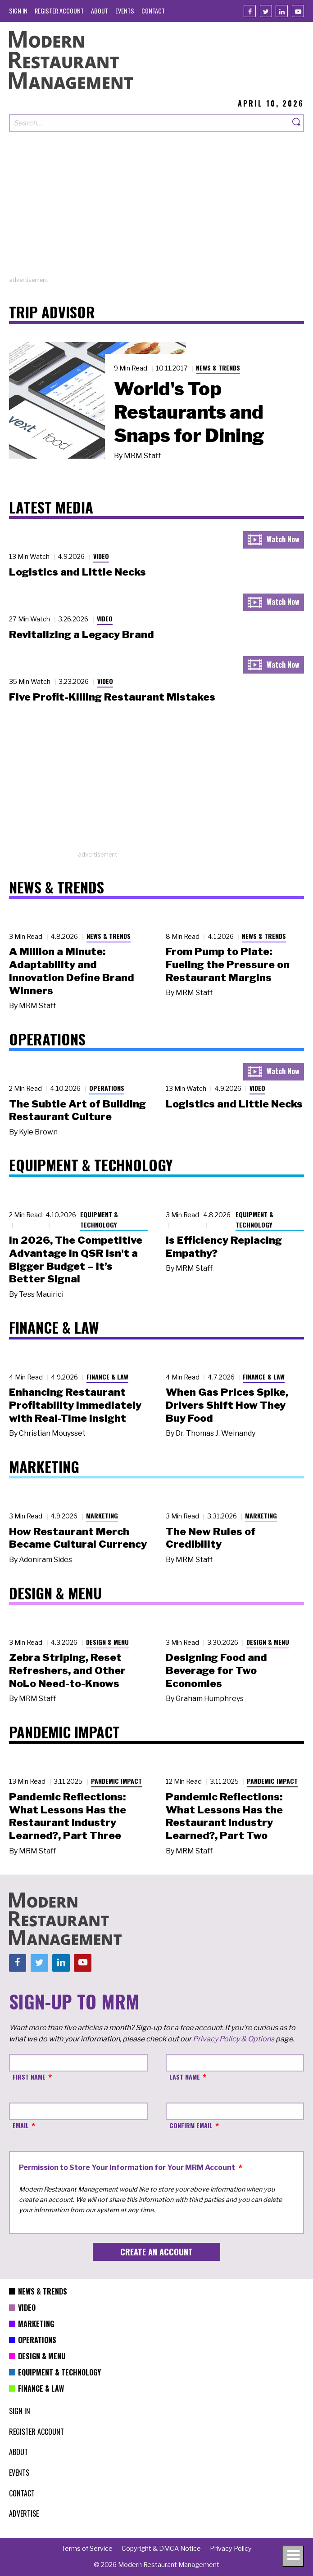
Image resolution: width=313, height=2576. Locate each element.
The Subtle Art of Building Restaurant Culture (77, 1110)
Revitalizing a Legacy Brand (81, 634)
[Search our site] (149, 123)
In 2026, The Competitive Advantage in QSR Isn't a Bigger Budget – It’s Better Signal (75, 1259)
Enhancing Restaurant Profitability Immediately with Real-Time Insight (75, 1405)
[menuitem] (18, 10)
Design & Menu (107, 1642)
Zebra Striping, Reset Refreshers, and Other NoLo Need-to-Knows (67, 1670)
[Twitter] (266, 11)
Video (101, 556)
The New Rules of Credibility (211, 1538)
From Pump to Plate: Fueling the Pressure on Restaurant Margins (228, 964)
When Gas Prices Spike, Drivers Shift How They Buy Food (227, 1405)
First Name (29, 2076)
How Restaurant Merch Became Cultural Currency (78, 1538)
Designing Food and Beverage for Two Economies (216, 1670)
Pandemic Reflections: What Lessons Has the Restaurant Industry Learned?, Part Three (67, 1816)
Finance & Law (107, 1376)
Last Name (184, 2076)
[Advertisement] (156, 213)
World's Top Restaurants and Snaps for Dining (189, 411)
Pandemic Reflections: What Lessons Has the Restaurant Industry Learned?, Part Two (224, 1816)
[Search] (297, 123)
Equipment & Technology (99, 1219)
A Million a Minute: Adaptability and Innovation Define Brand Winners (71, 970)
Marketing (102, 1515)
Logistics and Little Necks (77, 572)
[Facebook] (250, 11)
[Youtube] (298, 11)
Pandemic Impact (116, 1781)
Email (21, 2125)
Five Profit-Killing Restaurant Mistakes (112, 697)
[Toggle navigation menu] (293, 2556)
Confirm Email (191, 2125)
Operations (106, 1088)
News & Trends (218, 367)
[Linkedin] (282, 11)
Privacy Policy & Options (233, 2039)
